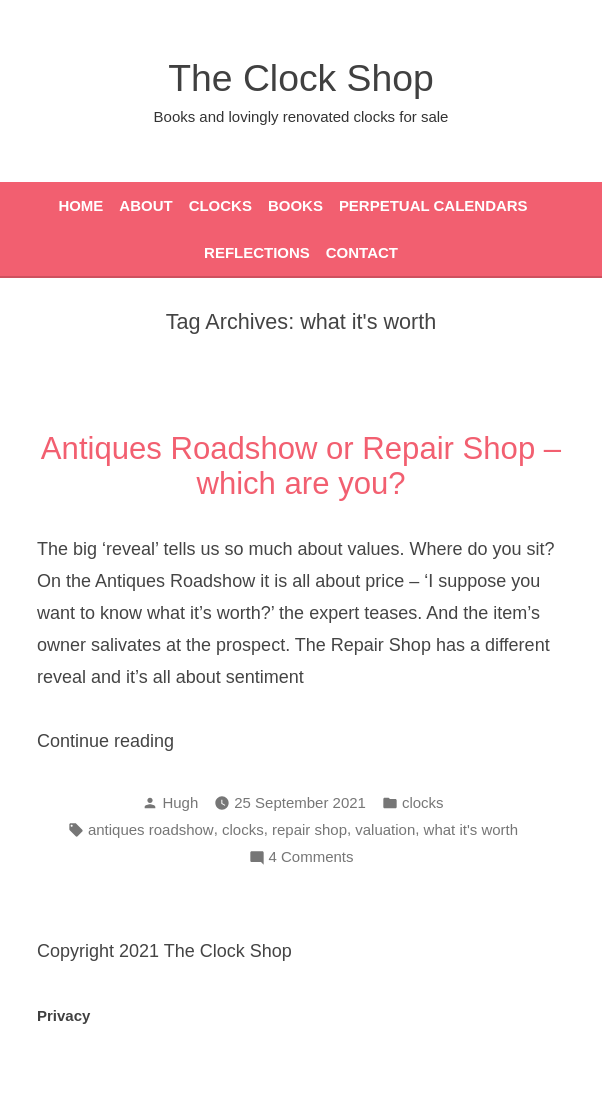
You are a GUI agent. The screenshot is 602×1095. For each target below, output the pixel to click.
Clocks (220, 205)
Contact (362, 252)
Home (80, 205)
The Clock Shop (300, 78)
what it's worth (471, 829)
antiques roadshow (151, 829)
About (145, 205)
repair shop (309, 829)
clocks (423, 802)
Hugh (180, 802)
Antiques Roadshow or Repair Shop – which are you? (301, 466)
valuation (385, 829)
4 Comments (311, 857)
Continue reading (147, 741)
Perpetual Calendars (433, 205)
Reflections (257, 252)
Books (295, 205)
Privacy (63, 1015)
